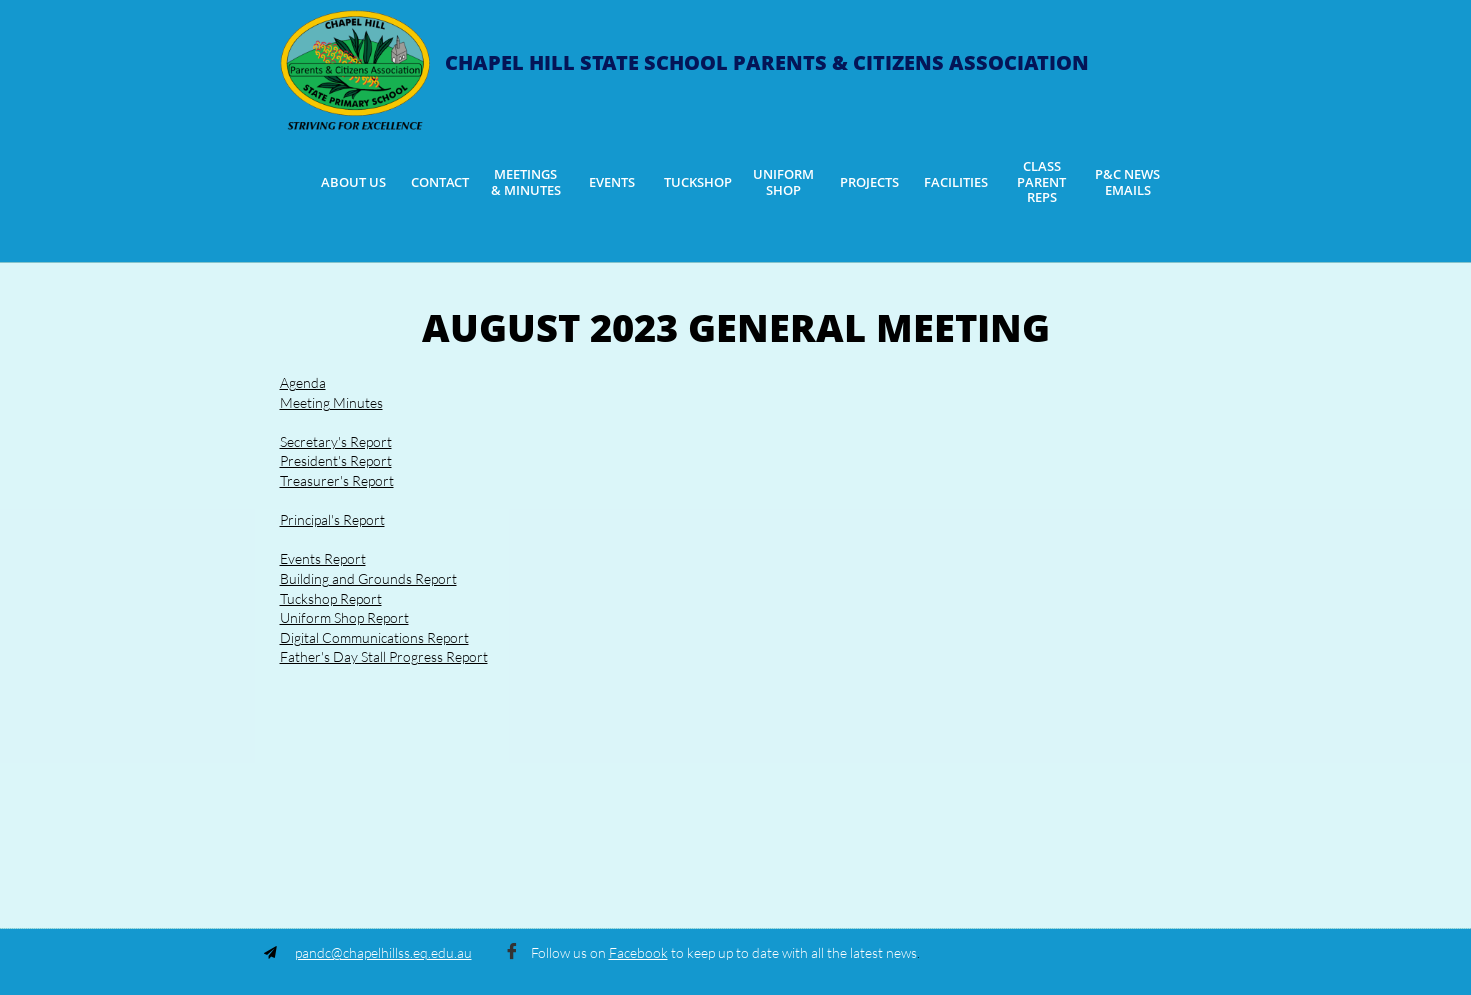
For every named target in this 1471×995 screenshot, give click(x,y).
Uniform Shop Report (344, 617)
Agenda (303, 382)
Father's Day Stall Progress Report (384, 656)
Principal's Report (332, 519)
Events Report (323, 558)
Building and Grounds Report (368, 578)
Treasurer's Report (337, 480)
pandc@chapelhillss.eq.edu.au (383, 952)
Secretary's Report (336, 441)
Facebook (638, 952)
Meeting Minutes (331, 402)
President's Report (336, 460)
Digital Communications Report (374, 637)
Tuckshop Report (331, 598)
